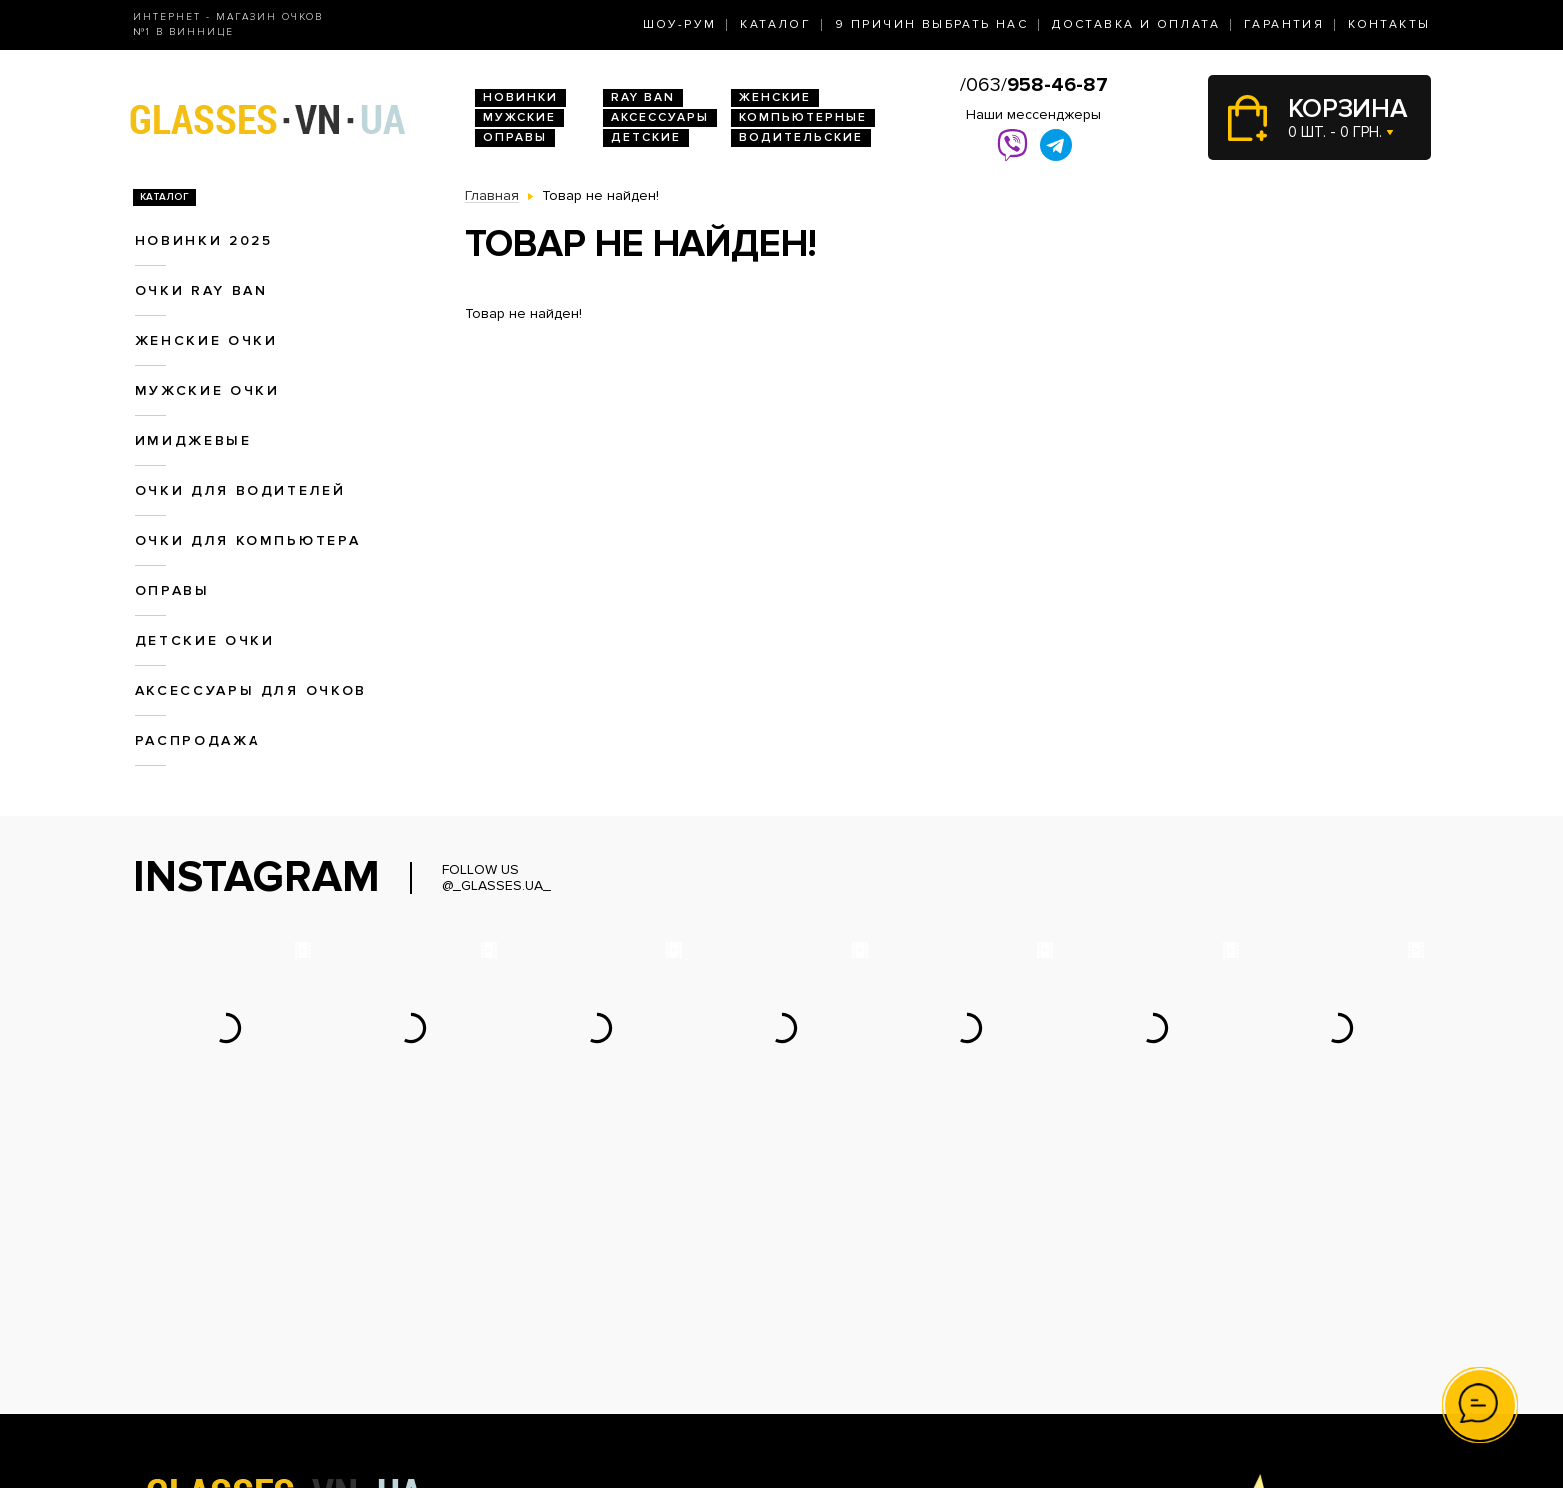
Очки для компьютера (248, 540)
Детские (646, 137)
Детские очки (205, 640)
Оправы (515, 137)
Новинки (520, 97)
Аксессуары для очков (251, 690)
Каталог (775, 24)
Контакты (1389, 24)
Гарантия (1284, 24)
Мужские (519, 117)
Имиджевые (193, 440)
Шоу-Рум (680, 24)
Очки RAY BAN (201, 290)
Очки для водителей (240, 490)
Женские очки (206, 340)
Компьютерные (803, 117)
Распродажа (198, 740)
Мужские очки (207, 390)
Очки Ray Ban (510, 1311)
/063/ (1034, 85)
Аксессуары (660, 117)
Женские (775, 97)
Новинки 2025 (204, 240)
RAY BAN (643, 97)
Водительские (801, 137)
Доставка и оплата (1136, 24)
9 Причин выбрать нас (931, 24)
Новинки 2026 (513, 1290)
